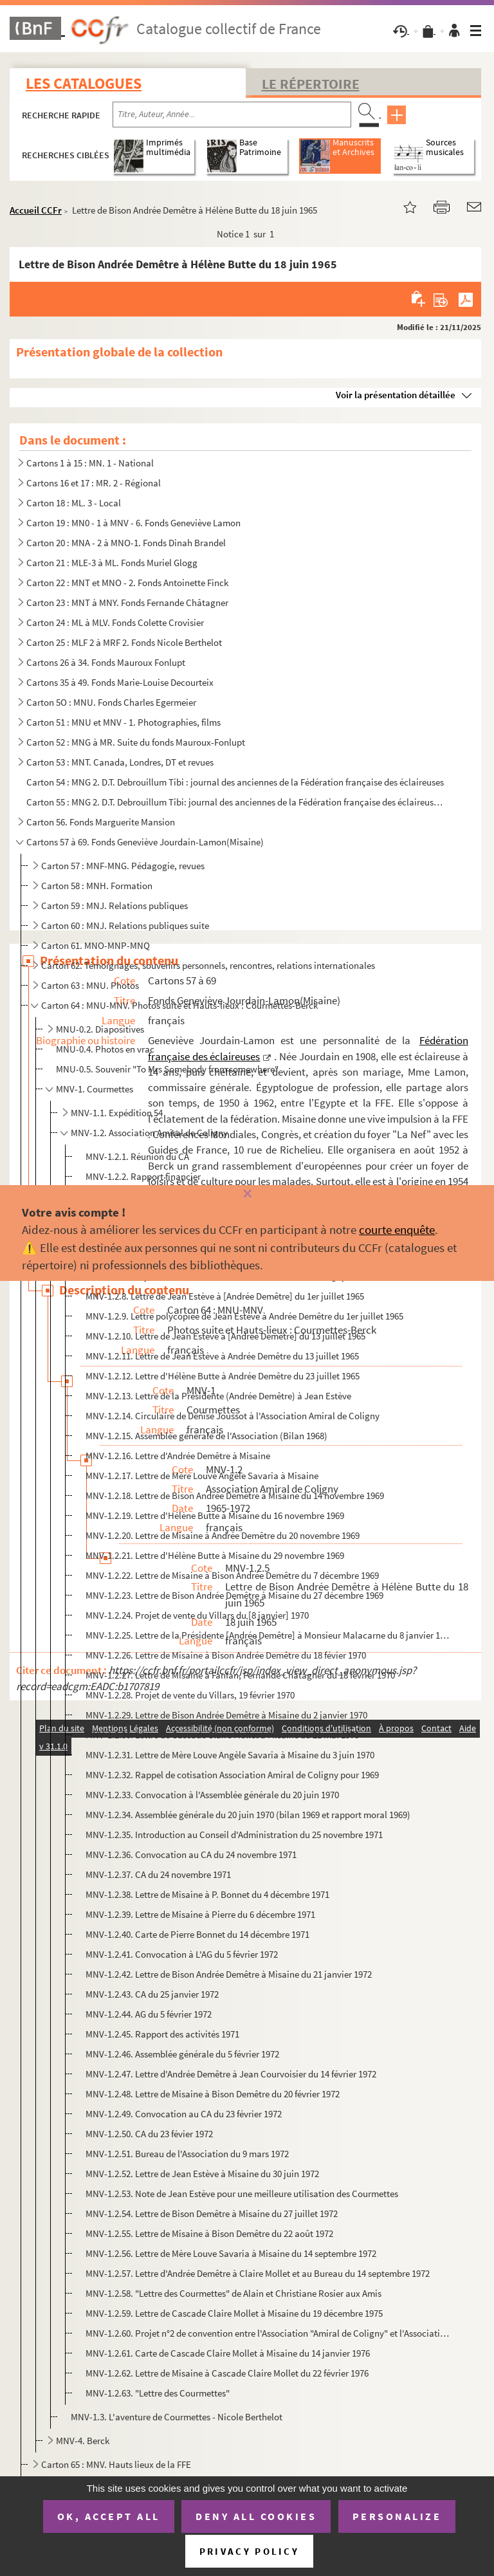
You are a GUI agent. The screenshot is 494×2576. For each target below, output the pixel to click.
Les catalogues (84, 83)
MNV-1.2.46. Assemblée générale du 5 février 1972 (182, 2054)
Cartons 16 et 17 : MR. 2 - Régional (93, 483)
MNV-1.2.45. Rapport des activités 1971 (162, 2034)
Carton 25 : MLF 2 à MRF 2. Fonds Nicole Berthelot (124, 642)
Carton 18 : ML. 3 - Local (73, 503)
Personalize (397, 2516)
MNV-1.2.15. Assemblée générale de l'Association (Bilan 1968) (206, 1436)
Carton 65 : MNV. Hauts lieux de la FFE (116, 2464)
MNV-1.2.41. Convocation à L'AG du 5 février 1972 (182, 1954)
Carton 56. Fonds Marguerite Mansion (100, 822)
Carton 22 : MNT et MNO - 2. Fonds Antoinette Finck (127, 582)
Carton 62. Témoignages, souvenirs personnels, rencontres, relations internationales (208, 965)
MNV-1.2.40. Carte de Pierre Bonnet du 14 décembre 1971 (197, 1934)
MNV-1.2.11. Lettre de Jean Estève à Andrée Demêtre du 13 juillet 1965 (222, 1356)
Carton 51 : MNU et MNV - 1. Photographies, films (123, 722)
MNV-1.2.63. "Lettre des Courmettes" (158, 2393)
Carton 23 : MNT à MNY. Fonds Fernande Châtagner (127, 602)
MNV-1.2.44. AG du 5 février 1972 (149, 2014)
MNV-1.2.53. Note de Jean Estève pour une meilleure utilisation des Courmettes (242, 2193)
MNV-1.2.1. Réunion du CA (137, 1156)
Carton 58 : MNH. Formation (96, 885)
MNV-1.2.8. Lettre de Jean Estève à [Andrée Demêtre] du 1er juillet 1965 (225, 1296)
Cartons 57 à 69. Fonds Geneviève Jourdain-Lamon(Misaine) (145, 842)
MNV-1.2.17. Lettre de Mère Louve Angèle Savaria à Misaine (202, 1475)
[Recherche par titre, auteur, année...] (232, 114)
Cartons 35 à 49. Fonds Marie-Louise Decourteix (120, 682)
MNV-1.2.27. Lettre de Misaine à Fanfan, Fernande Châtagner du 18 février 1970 (240, 1675)
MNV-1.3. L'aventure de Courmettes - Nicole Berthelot (176, 2417)
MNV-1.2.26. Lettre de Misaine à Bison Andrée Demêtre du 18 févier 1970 (226, 1655)
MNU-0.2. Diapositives (100, 1029)
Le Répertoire (311, 84)
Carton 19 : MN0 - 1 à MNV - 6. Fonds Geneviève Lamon (133, 523)
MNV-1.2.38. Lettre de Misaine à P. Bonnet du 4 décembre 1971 (207, 1894)
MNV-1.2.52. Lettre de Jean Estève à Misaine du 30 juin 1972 (202, 2173)
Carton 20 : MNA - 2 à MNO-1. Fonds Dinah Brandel (126, 543)
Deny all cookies (256, 2516)
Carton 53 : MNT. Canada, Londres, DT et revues (120, 762)
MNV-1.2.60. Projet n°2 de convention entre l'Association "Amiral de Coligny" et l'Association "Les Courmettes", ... (268, 2333)
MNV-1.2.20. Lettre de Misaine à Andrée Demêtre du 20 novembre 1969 (223, 1535)
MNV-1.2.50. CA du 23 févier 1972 (149, 2134)
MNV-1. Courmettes (94, 1089)
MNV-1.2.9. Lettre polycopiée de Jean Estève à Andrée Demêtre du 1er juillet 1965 (244, 1316)
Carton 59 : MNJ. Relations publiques (114, 905)
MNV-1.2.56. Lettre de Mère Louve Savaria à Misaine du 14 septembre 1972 (231, 2253)
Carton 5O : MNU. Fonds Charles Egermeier (111, 702)
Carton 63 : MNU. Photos (90, 985)
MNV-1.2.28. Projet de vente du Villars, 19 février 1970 (190, 1695)
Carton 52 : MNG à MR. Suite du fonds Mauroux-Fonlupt (135, 742)
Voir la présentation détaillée (395, 395)
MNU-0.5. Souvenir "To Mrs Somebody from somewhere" (167, 1069)
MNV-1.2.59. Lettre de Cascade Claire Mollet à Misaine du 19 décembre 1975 (234, 2313)
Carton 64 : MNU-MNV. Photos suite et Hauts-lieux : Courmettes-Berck (179, 1005)
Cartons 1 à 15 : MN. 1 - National (90, 463)
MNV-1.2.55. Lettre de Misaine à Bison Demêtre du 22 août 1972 (209, 2233)
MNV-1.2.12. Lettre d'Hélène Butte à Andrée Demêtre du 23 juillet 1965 (223, 1376)
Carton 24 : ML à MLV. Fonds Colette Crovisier (115, 622)
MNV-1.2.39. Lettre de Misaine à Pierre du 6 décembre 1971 (200, 1914)
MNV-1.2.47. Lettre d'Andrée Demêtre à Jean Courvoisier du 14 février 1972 (231, 2074)
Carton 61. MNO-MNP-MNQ (95, 945)
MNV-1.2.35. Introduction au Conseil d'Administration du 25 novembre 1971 (234, 1834)
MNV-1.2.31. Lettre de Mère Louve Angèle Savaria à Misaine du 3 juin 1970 (230, 1755)
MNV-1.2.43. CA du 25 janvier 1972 (152, 1994)
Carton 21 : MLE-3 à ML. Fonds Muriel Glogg (111, 563)
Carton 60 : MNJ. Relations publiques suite (125, 925)
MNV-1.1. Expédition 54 (117, 1113)
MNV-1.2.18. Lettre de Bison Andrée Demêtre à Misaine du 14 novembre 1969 (235, 1495)
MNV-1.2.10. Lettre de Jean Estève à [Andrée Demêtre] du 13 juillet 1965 (225, 1336)
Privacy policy (249, 2551)
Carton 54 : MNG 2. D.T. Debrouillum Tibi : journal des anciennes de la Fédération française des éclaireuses (235, 782)
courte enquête (397, 1229)
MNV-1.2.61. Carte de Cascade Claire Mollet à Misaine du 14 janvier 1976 (228, 2353)
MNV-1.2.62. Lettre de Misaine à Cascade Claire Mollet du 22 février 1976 (227, 2373)
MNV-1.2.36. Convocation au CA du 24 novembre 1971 (191, 1854)
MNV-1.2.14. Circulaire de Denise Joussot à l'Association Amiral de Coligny (233, 1416)
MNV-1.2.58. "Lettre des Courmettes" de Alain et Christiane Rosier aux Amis (233, 2293)
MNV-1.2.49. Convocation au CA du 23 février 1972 (184, 2114)
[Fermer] (246, 1194)
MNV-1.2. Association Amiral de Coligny (149, 1133)
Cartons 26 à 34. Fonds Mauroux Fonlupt (105, 662)
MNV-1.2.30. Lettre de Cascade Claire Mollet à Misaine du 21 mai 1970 (222, 1735)
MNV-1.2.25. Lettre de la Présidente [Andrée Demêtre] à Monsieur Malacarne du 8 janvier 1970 (268, 1635)
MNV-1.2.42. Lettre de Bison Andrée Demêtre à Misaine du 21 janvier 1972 (229, 1974)
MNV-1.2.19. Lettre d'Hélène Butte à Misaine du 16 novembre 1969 (215, 1515)
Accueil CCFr (36, 210)
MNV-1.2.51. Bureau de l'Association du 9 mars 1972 (187, 2154)
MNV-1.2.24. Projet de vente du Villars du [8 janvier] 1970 (197, 1615)
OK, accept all (108, 2516)
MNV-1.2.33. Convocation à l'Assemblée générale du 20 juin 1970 (212, 1795)
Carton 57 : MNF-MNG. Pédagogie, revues (123, 866)
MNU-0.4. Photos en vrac (105, 1049)
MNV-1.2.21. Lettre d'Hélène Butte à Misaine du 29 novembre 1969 (215, 1555)
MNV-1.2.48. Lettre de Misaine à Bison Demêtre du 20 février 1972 (213, 2094)
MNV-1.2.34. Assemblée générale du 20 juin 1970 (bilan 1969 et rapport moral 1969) (248, 1814)
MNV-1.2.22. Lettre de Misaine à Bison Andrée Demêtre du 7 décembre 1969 (232, 1575)
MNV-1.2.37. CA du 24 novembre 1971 (158, 1874)
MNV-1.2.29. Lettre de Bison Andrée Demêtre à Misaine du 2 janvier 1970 (226, 1715)
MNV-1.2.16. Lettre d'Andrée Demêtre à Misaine (178, 1455)
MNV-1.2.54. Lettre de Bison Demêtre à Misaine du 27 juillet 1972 (212, 2213)
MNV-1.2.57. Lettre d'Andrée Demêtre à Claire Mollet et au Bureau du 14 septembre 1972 (258, 2273)
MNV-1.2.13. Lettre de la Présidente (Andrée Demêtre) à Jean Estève (218, 1396)
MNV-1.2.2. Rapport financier (143, 1176)
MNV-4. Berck (82, 2440)
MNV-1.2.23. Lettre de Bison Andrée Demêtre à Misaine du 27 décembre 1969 (234, 1595)
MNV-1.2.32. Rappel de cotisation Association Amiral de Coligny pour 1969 (232, 1775)
